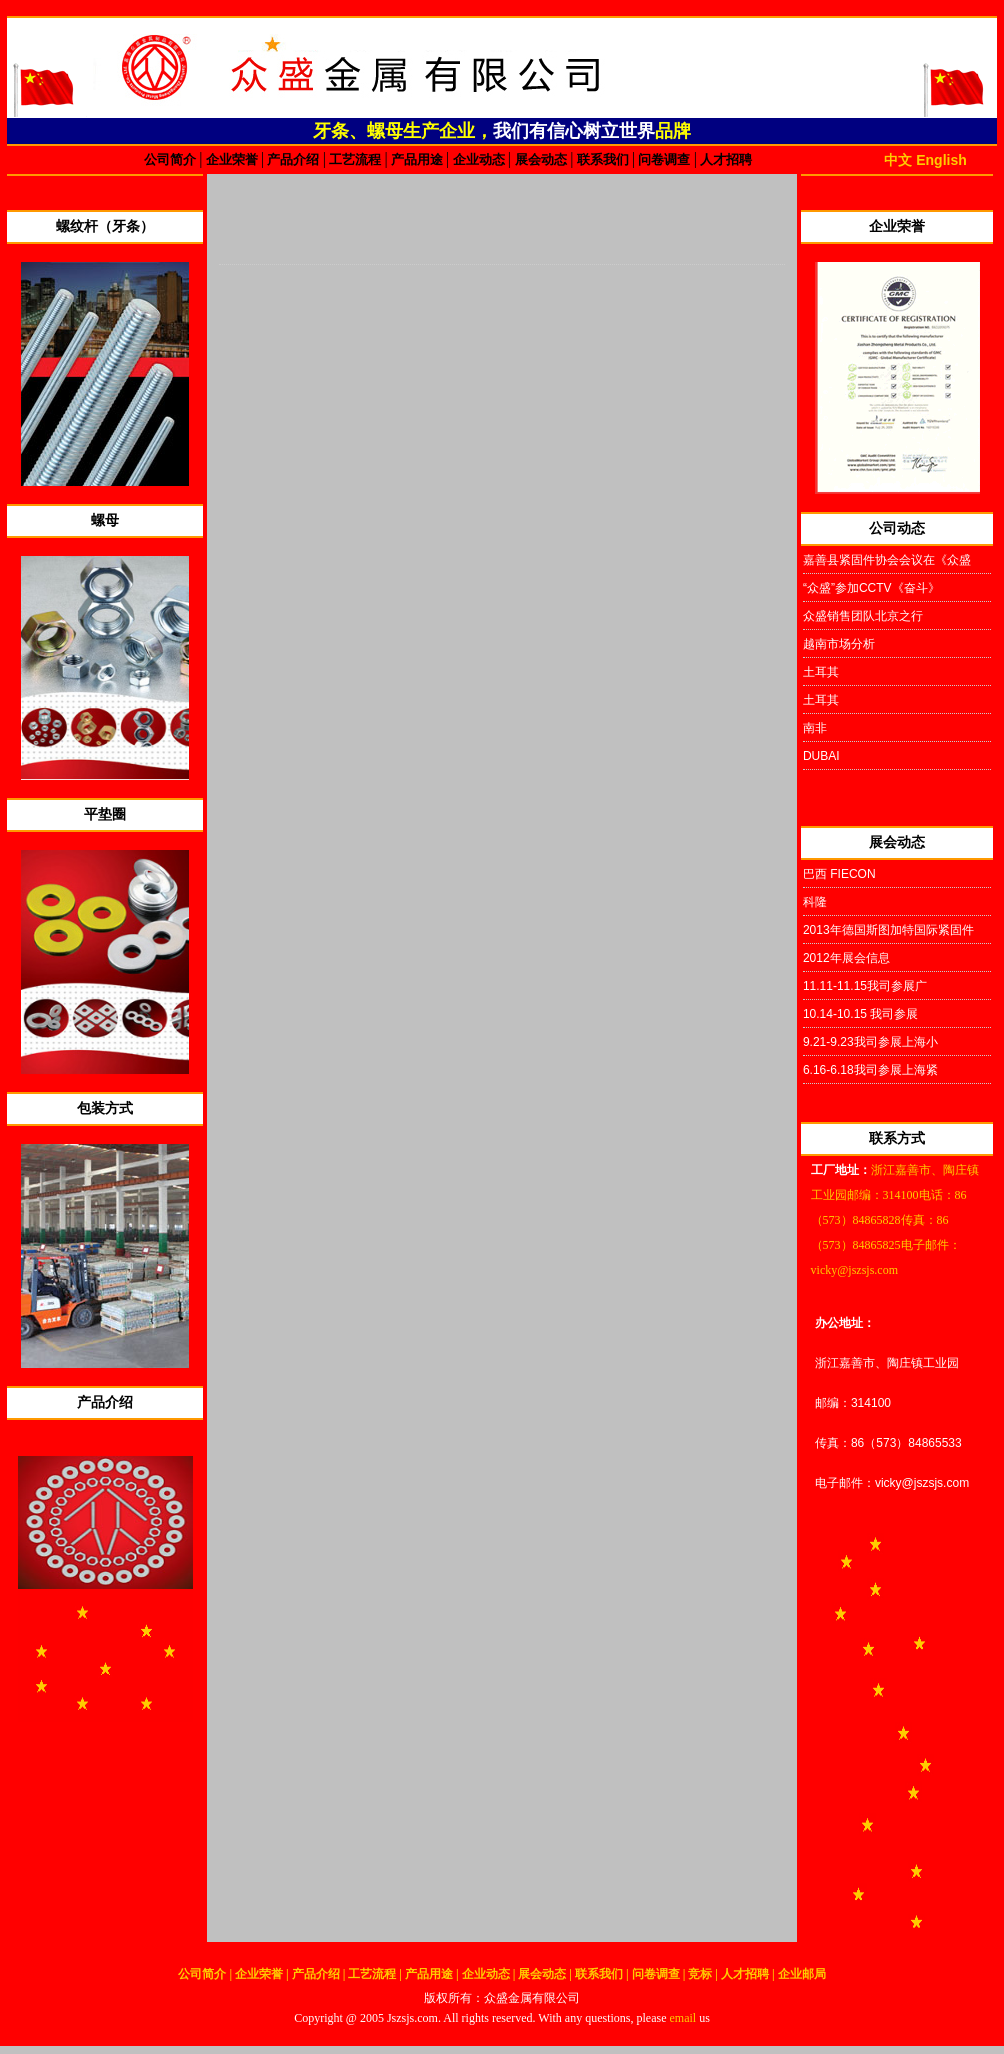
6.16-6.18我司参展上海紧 (870, 1070)
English (941, 160)
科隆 (815, 902)
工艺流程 (355, 159)
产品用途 (417, 159)
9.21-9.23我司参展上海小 (870, 1042)
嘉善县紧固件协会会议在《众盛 (887, 560)
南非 (815, 728)
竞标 (701, 1974)
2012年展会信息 (846, 958)
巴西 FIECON (839, 874)
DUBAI (821, 756)
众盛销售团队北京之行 (863, 616)
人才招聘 (724, 159)
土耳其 (821, 672)
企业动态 (478, 159)
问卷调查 (664, 159)
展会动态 (542, 159)
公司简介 (171, 159)
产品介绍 (293, 159)
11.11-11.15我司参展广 (865, 986)
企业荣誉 (232, 159)
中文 (898, 160)
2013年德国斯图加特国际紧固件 (888, 930)
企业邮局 (802, 1974)
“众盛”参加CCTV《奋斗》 (871, 588)
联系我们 (602, 159)
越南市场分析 (839, 644)
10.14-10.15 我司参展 (860, 1014)
